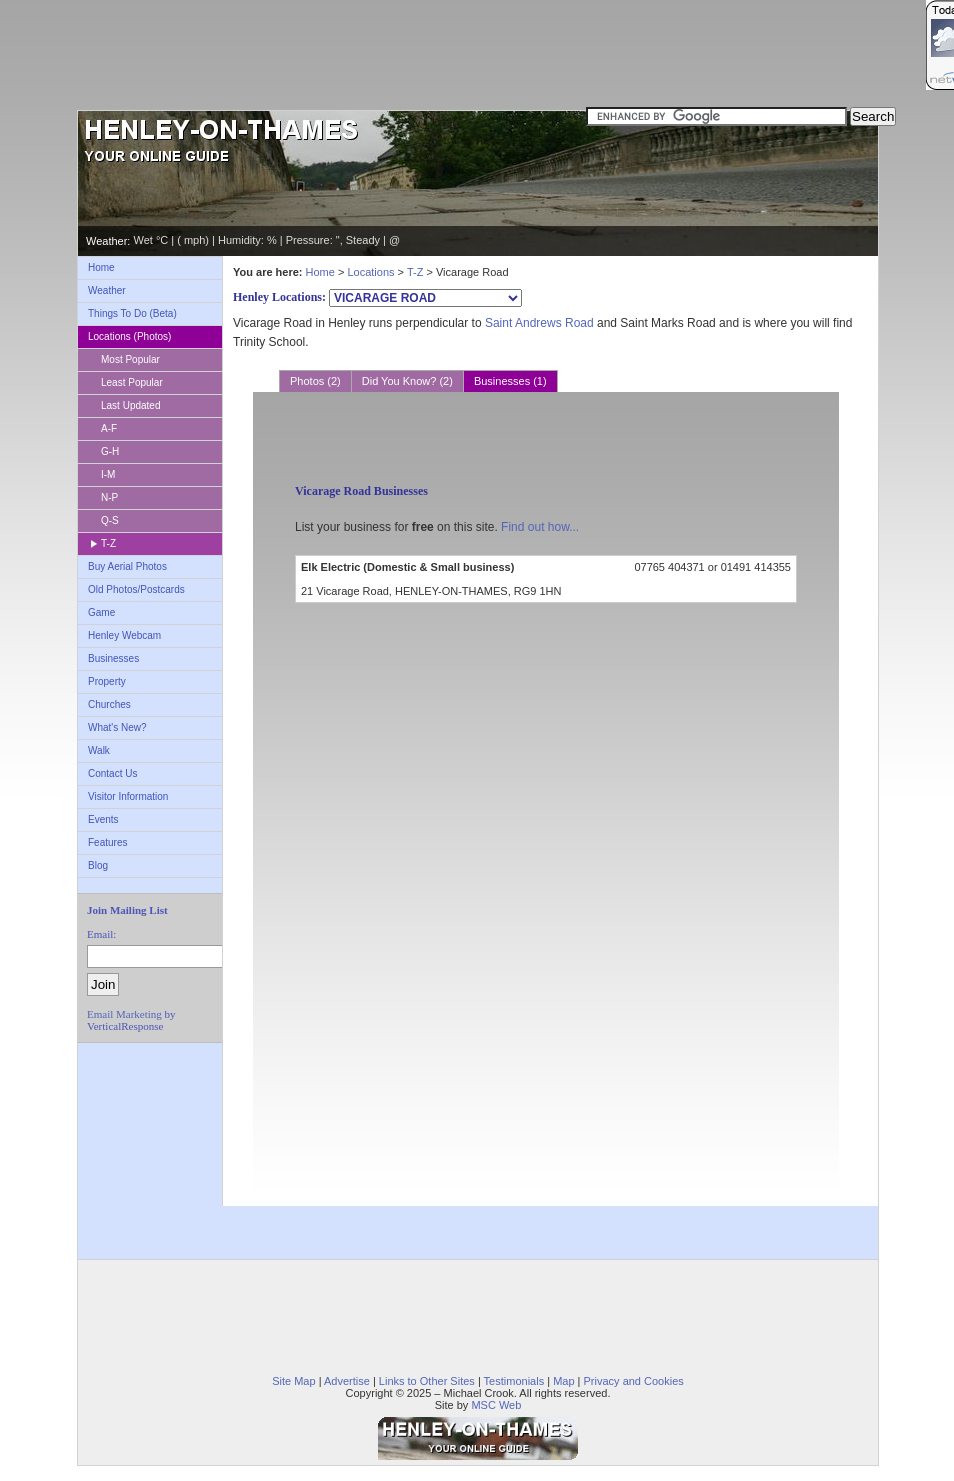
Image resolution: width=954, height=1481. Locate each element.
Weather (107, 290)
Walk (99, 750)
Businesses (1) (510, 381)
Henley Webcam (124, 635)
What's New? (117, 727)
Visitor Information (128, 796)
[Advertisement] (477, 55)
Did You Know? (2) (407, 381)
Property (107, 681)
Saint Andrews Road (539, 323)
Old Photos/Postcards (136, 589)
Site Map (293, 1381)
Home (101, 267)
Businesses (113, 658)
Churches (109, 704)
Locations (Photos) (129, 336)
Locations (370, 272)
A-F (109, 428)
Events (103, 819)
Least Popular (132, 382)
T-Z (108, 543)
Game (101, 612)
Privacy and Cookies (634, 1381)
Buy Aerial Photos (127, 566)
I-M (108, 474)
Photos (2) (315, 381)
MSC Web (496, 1405)
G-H (110, 451)
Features (107, 842)
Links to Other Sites (427, 1381)
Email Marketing (124, 1014)
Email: (101, 934)
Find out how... (540, 527)
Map (563, 1381)
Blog (98, 865)
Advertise (347, 1381)
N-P (109, 497)
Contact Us (112, 773)
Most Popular (130, 359)
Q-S (110, 520)
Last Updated (131, 405)
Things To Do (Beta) (132, 313)
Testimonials (514, 1381)
